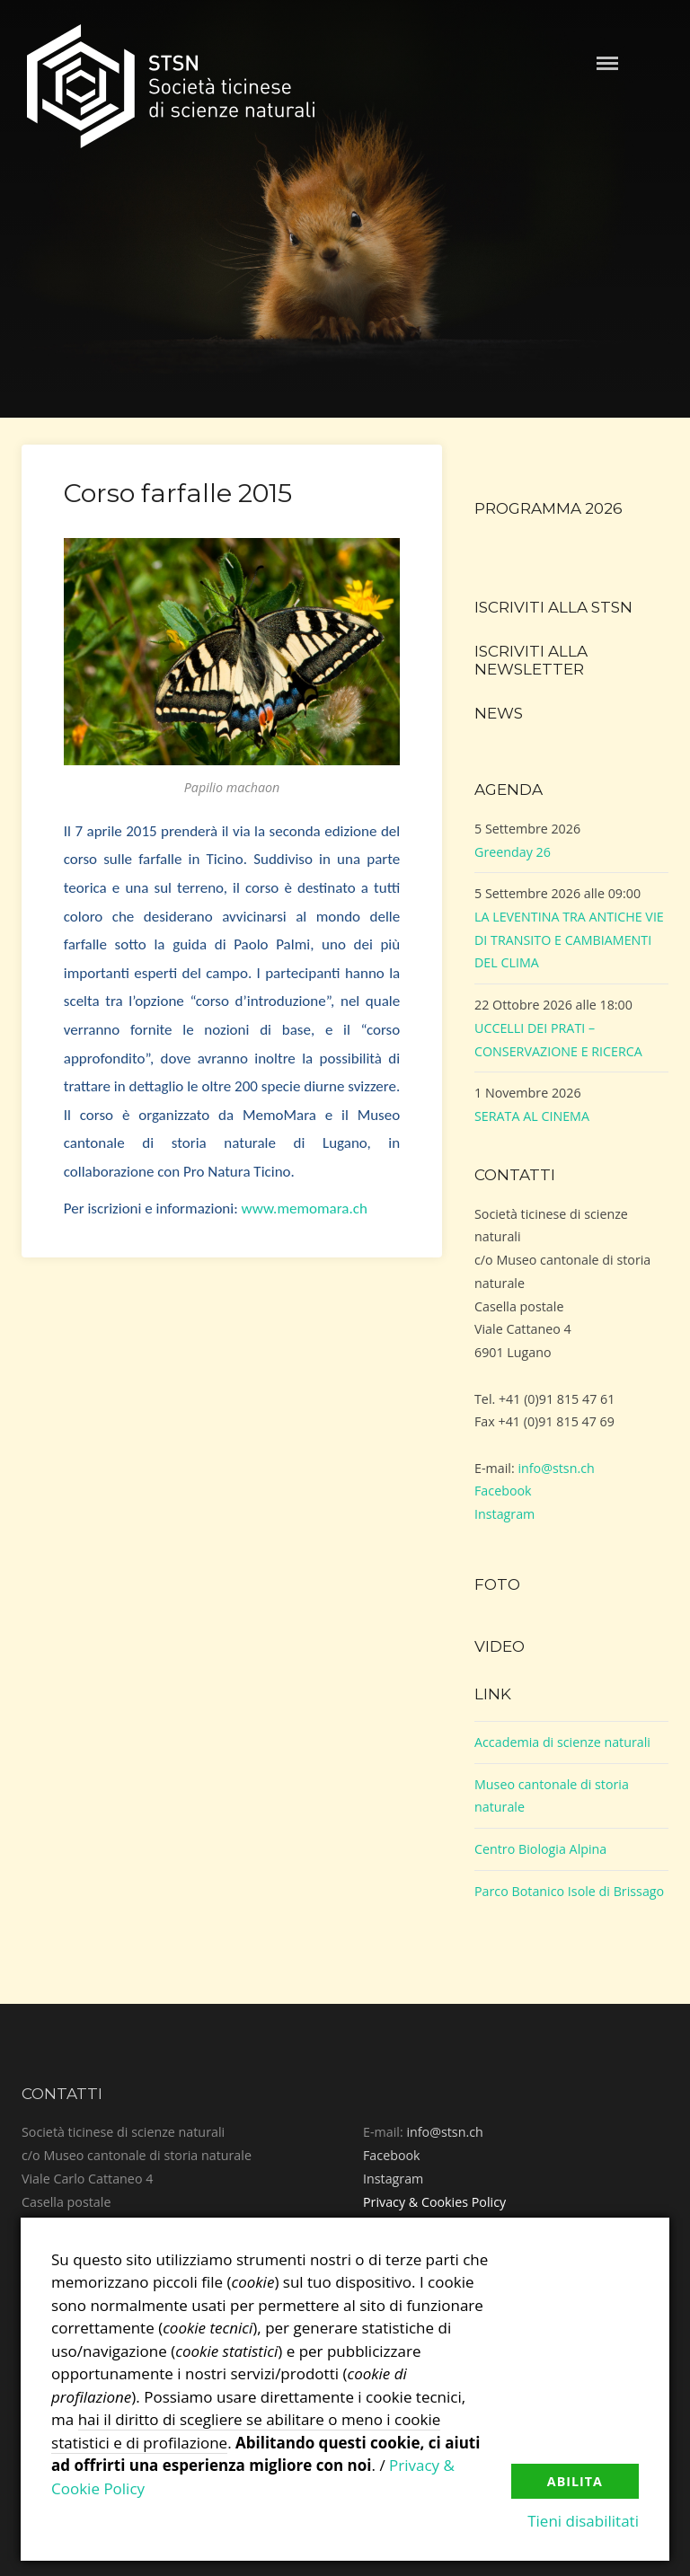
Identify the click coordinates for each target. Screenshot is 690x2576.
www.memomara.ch (304, 1208)
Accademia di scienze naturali (562, 1742)
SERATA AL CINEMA (531, 1116)
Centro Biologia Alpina (540, 1848)
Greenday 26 (512, 851)
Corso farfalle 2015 (178, 492)
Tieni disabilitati (583, 2520)
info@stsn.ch (556, 1468)
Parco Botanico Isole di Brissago (569, 1891)
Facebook (503, 1490)
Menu (607, 63)
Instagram (504, 1513)
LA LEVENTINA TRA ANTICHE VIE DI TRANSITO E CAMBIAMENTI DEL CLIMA (569, 939)
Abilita (575, 2481)
